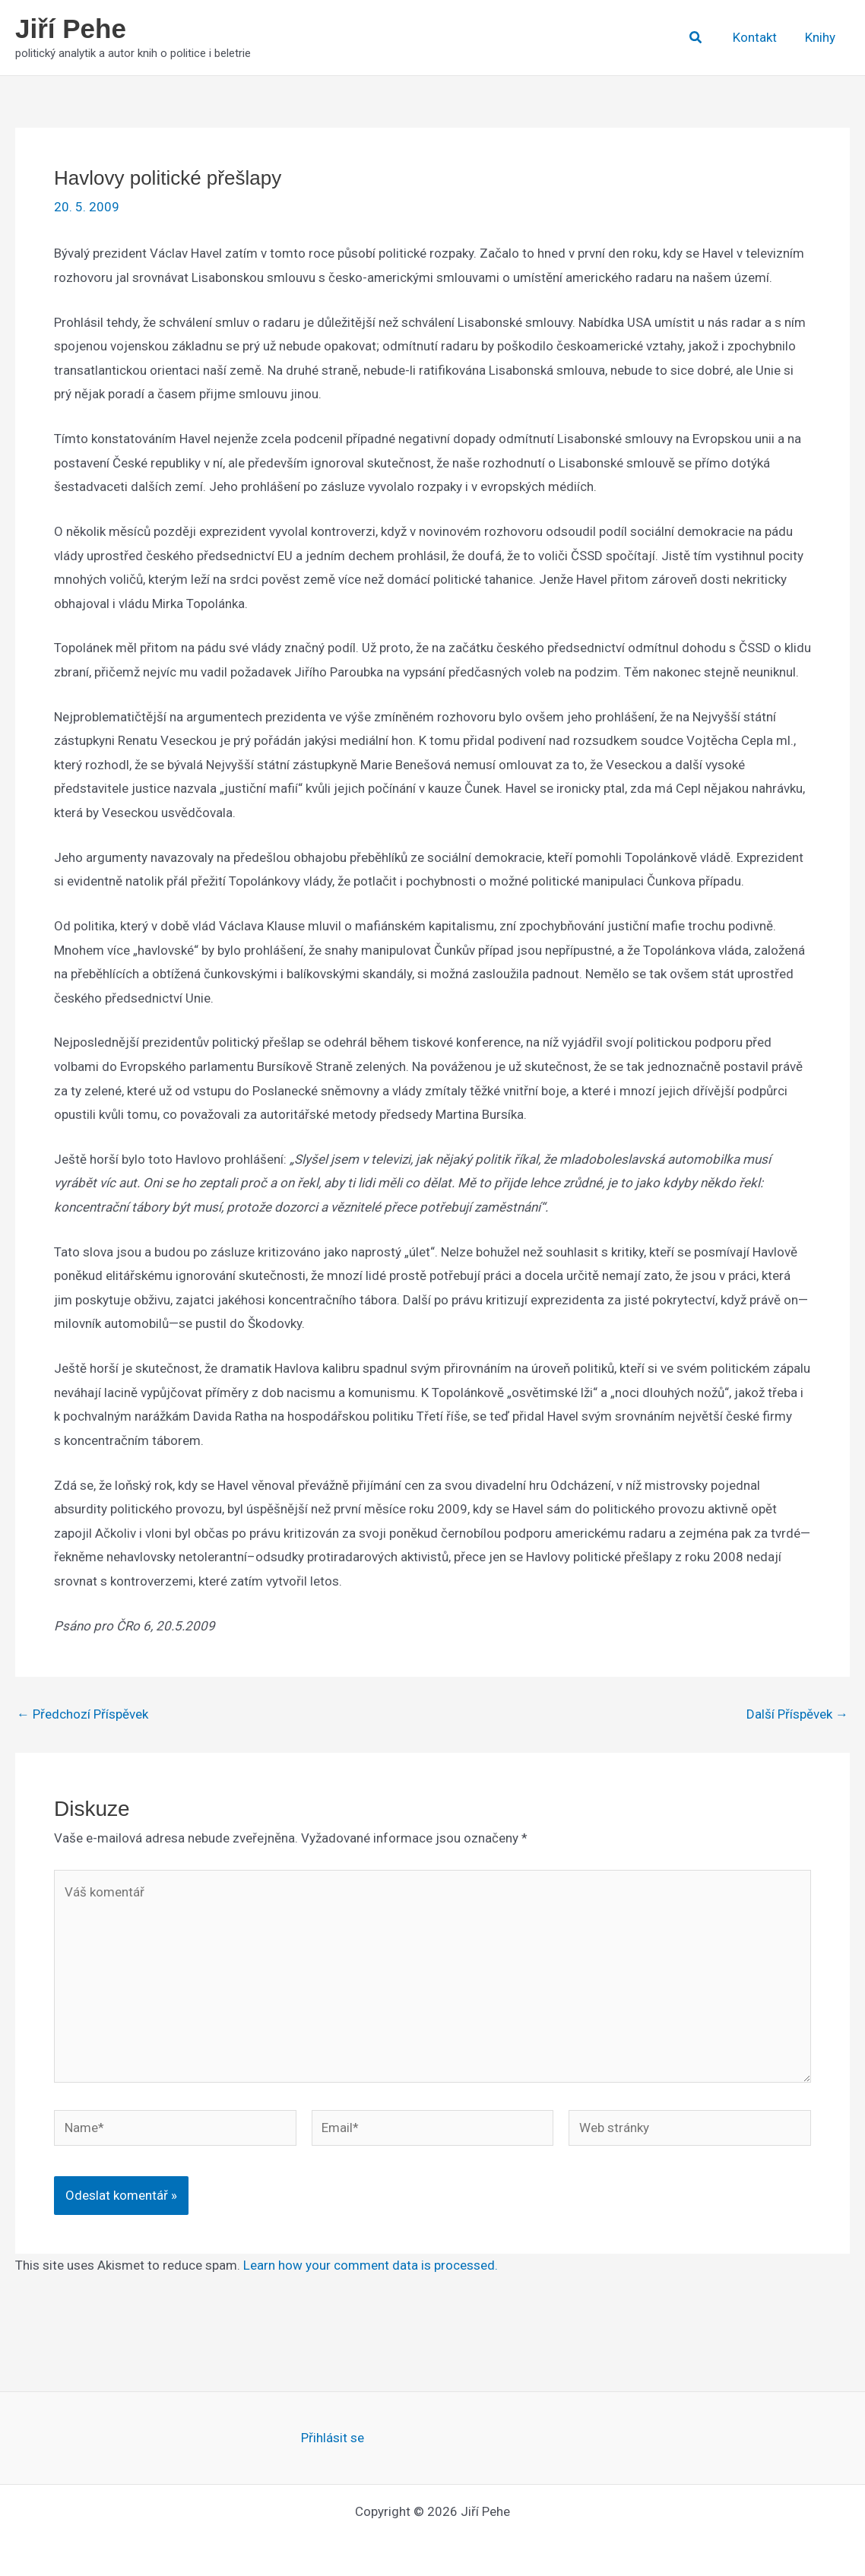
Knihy (821, 37)
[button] (701, 37)
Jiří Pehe (70, 28)
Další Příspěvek (797, 1714)
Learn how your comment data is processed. (370, 2265)
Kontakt (759, 37)
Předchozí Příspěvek (82, 1714)
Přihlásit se (332, 2437)
